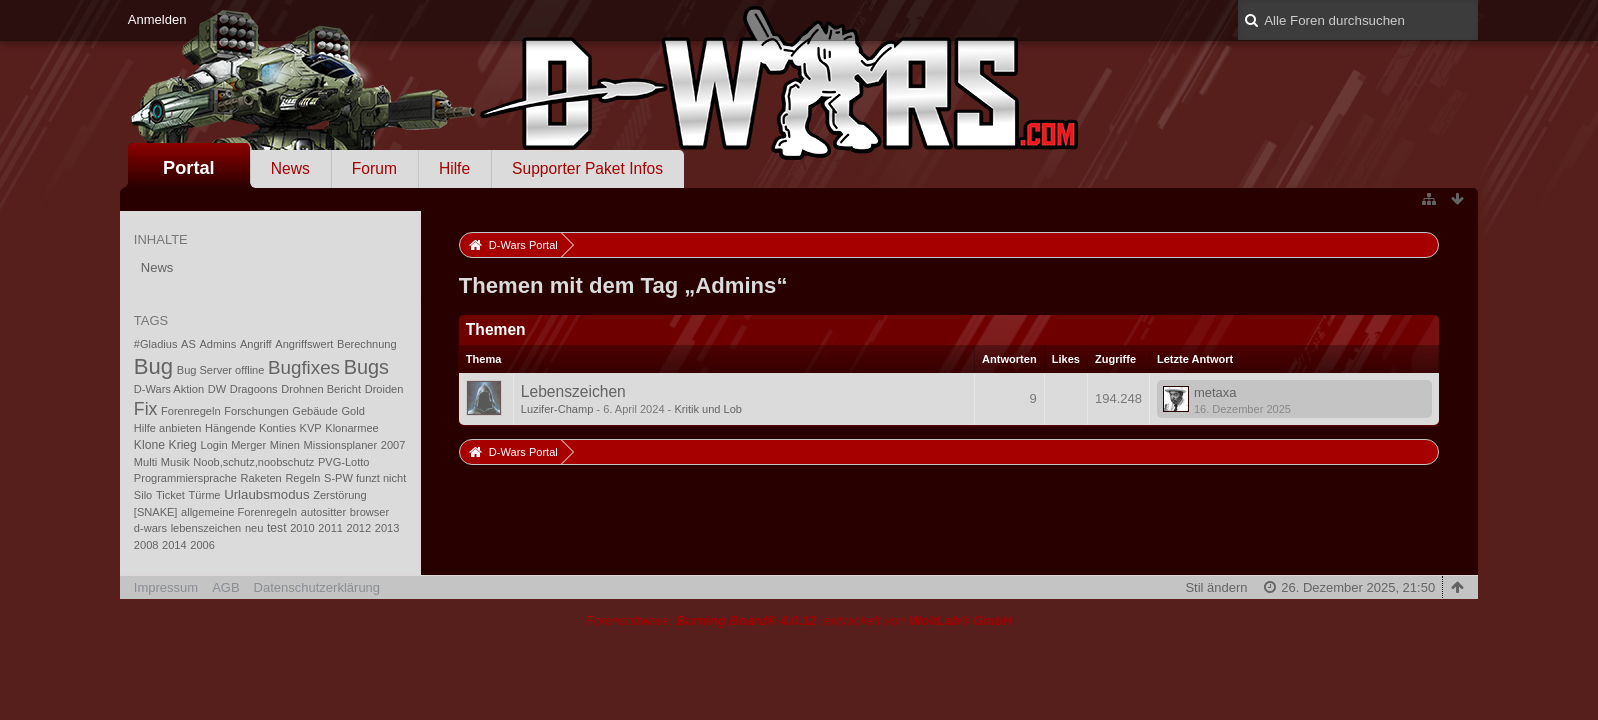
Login (214, 445)
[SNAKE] (156, 512)
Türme (205, 495)
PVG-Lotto (344, 462)
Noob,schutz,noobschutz (253, 462)
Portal (189, 168)
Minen (285, 445)
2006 (202, 545)
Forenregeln (191, 411)
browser (369, 512)
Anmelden (157, 19)
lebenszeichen (206, 528)
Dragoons (254, 389)
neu (254, 528)
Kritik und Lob (708, 409)
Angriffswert (304, 344)
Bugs (366, 367)
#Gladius (156, 344)
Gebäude (314, 411)
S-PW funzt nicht (365, 478)
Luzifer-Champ (557, 409)
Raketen (261, 478)
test (277, 528)
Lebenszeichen (573, 391)
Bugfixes (304, 367)
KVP (311, 428)
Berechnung (367, 344)
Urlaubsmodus (266, 494)
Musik (175, 462)
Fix (146, 409)
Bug (153, 366)
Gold (352, 411)
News (290, 168)
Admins (217, 344)
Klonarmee (351, 428)
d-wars (150, 528)
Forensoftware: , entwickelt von (799, 620)
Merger (248, 445)
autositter (323, 512)
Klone (149, 445)
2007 (393, 445)
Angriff (256, 344)
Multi (145, 462)
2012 (359, 528)
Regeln (302, 478)
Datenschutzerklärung (317, 587)
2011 (330, 528)
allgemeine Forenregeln (239, 512)
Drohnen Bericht (321, 389)
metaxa (1215, 392)
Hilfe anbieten (168, 428)
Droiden (384, 389)
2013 (387, 528)
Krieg (183, 445)
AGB (225, 587)
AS (188, 344)
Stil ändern (1216, 587)
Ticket (170, 495)
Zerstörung (339, 495)
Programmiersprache (185, 478)
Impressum (166, 587)
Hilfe (454, 168)
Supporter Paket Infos (587, 168)
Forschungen (256, 411)
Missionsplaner (341, 445)
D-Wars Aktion (169, 389)
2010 (302, 528)
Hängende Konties (250, 428)
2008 (146, 545)
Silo (143, 495)
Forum (374, 168)
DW (217, 389)
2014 (174, 545)
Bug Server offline (221, 370)
